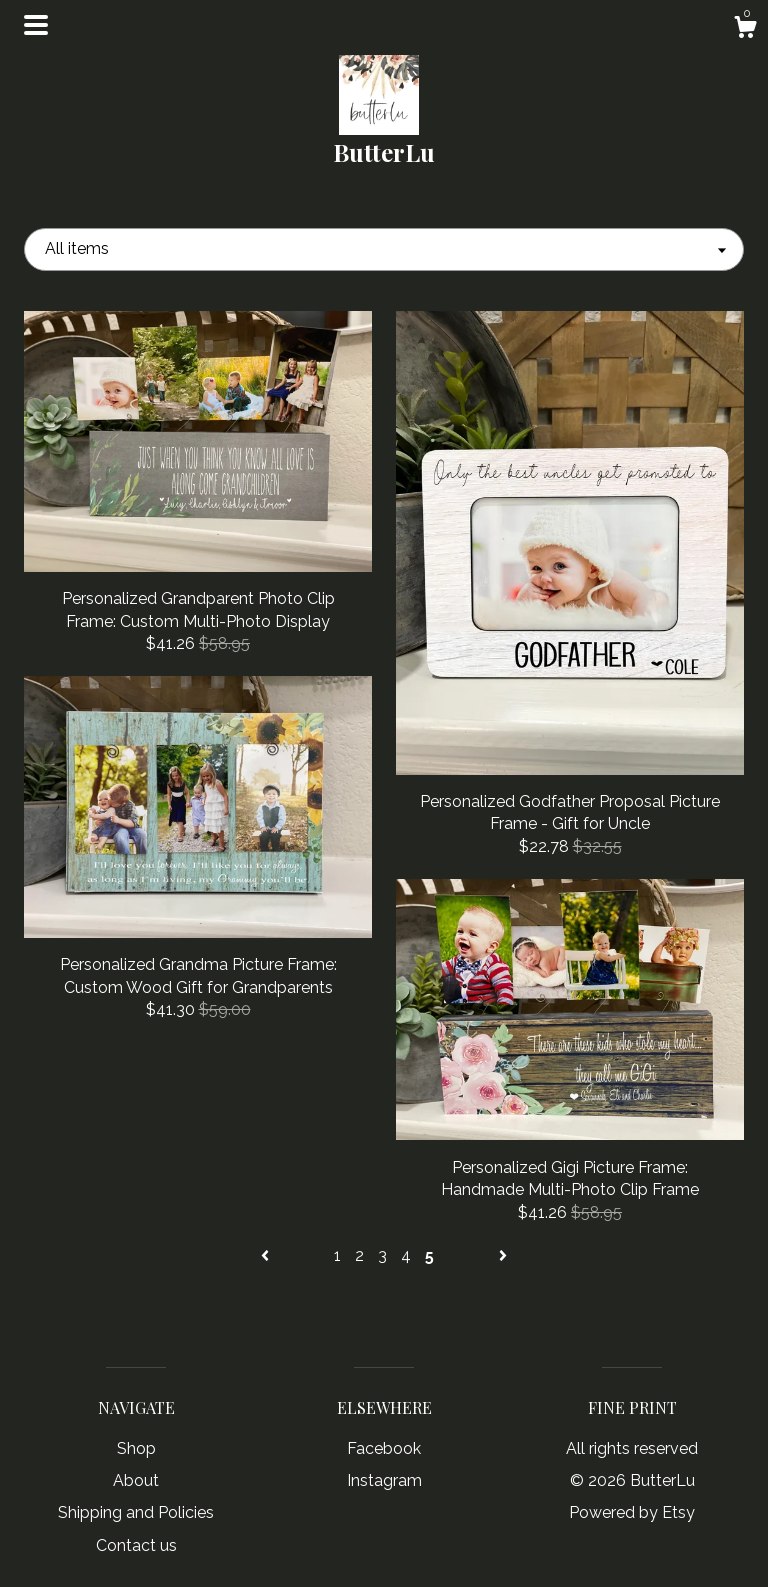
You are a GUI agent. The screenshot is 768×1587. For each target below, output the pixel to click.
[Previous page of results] (267, 1255)
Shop (136, 1448)
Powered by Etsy (632, 1512)
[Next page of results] (503, 1255)
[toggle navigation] (36, 25)
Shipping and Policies (136, 1512)
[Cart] (745, 30)
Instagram (384, 1480)
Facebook (384, 1448)
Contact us (136, 1545)
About (136, 1480)
